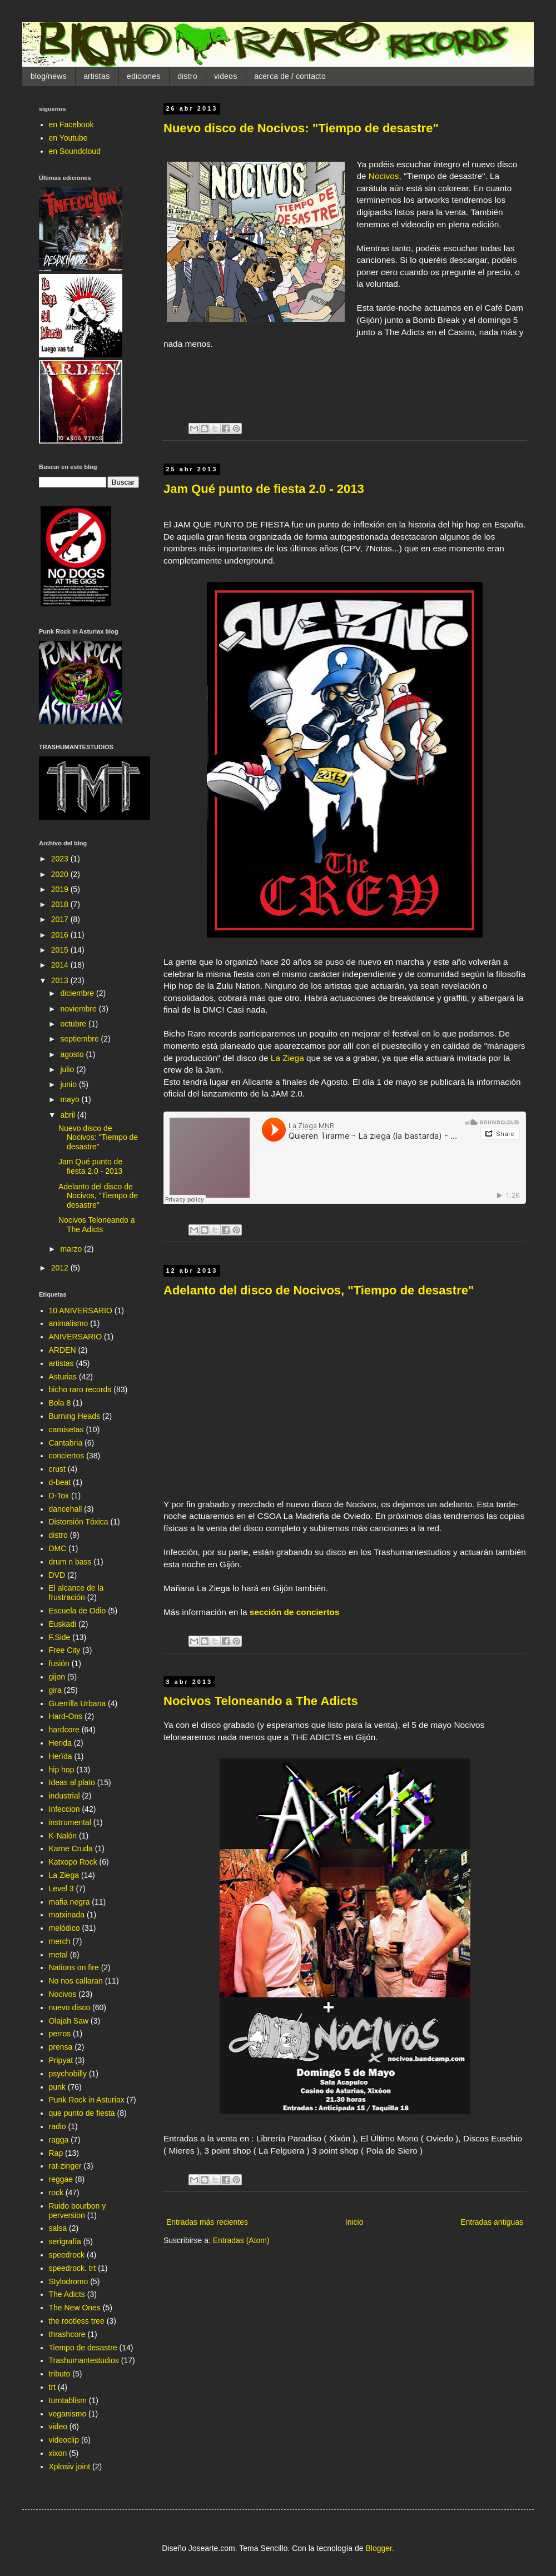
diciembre (78, 993)
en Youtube (68, 137)
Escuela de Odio (77, 1610)
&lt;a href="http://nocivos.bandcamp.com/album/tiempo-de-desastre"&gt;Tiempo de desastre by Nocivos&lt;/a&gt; (345, 378)
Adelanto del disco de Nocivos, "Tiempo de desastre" (318, 1290)
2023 (61, 858)
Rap (56, 2153)
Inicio (354, 2222)
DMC (58, 1548)
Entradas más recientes (207, 2222)
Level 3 (61, 1888)
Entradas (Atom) (241, 2240)
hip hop (62, 1769)
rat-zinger (65, 2165)
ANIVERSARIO (75, 1336)
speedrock (67, 2254)
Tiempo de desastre (83, 2347)
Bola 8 (60, 1402)
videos (225, 76)
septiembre (80, 1038)
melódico (64, 1928)
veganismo (68, 2413)
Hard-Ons (66, 1716)
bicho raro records (80, 1389)
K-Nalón (63, 1835)
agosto (73, 1054)
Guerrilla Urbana (77, 1703)
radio (57, 2126)
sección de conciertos (295, 1612)
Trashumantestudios (84, 2360)
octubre (74, 1023)
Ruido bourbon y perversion (77, 2210)
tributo (60, 2373)
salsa (58, 2228)
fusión (59, 1663)
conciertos (67, 1455)
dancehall (65, 1508)
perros (60, 2033)
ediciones (144, 76)
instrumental (70, 1822)
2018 (61, 904)
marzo (72, 1248)
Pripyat (61, 2060)
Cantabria (66, 1442)
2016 (61, 934)
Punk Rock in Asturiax (87, 2099)
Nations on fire (74, 1967)
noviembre (79, 1008)
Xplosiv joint (70, 2466)
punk (57, 2086)
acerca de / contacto (290, 76)
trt (52, 2387)
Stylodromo (68, 2281)
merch (60, 1941)
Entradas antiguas (491, 2222)
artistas (96, 76)
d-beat (60, 1482)
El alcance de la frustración (76, 1592)
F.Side (60, 1637)
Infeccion (64, 1809)
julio (68, 1069)
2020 (61, 874)
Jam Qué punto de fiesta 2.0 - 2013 (263, 489)
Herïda (60, 1756)
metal (58, 1954)
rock (56, 2192)
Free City (65, 1650)
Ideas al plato (72, 1782)
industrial (64, 1795)
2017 (61, 919)
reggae (61, 2179)
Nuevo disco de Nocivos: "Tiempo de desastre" (301, 128)
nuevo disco (70, 2007)
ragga (59, 2139)
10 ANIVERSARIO (80, 1310)
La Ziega (287, 1058)
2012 (61, 1267)
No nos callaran (76, 1980)
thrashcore (67, 2334)
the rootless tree (77, 2320)
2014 (61, 964)
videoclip (64, 2439)
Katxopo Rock (73, 1861)
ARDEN (62, 1350)
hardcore (64, 1729)
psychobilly (68, 2073)
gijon (57, 1676)
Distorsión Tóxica (78, 1521)
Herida (60, 1742)
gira (55, 1690)
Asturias (63, 1376)
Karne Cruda (71, 1848)
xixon (58, 2453)
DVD (57, 1575)
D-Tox (59, 1495)
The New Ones (75, 2307)
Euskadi (63, 1624)
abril (68, 1114)
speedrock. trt (72, 2268)
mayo (70, 1099)
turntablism (68, 2400)
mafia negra (69, 1901)
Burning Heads (75, 1416)
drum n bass (70, 1561)
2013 (61, 980)
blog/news (49, 76)
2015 (61, 949)
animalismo (68, 1323)
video (58, 2426)
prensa (61, 2046)
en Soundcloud (75, 151)
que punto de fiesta (82, 2113)
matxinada (67, 1914)
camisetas (66, 1429)
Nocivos (384, 176)
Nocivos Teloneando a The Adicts (260, 1701)
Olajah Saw (69, 2020)
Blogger (378, 2548)
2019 (61, 889)
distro (187, 76)
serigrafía (65, 2241)
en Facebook (71, 124)
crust (57, 1468)
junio (69, 1084)
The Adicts (67, 2294)
